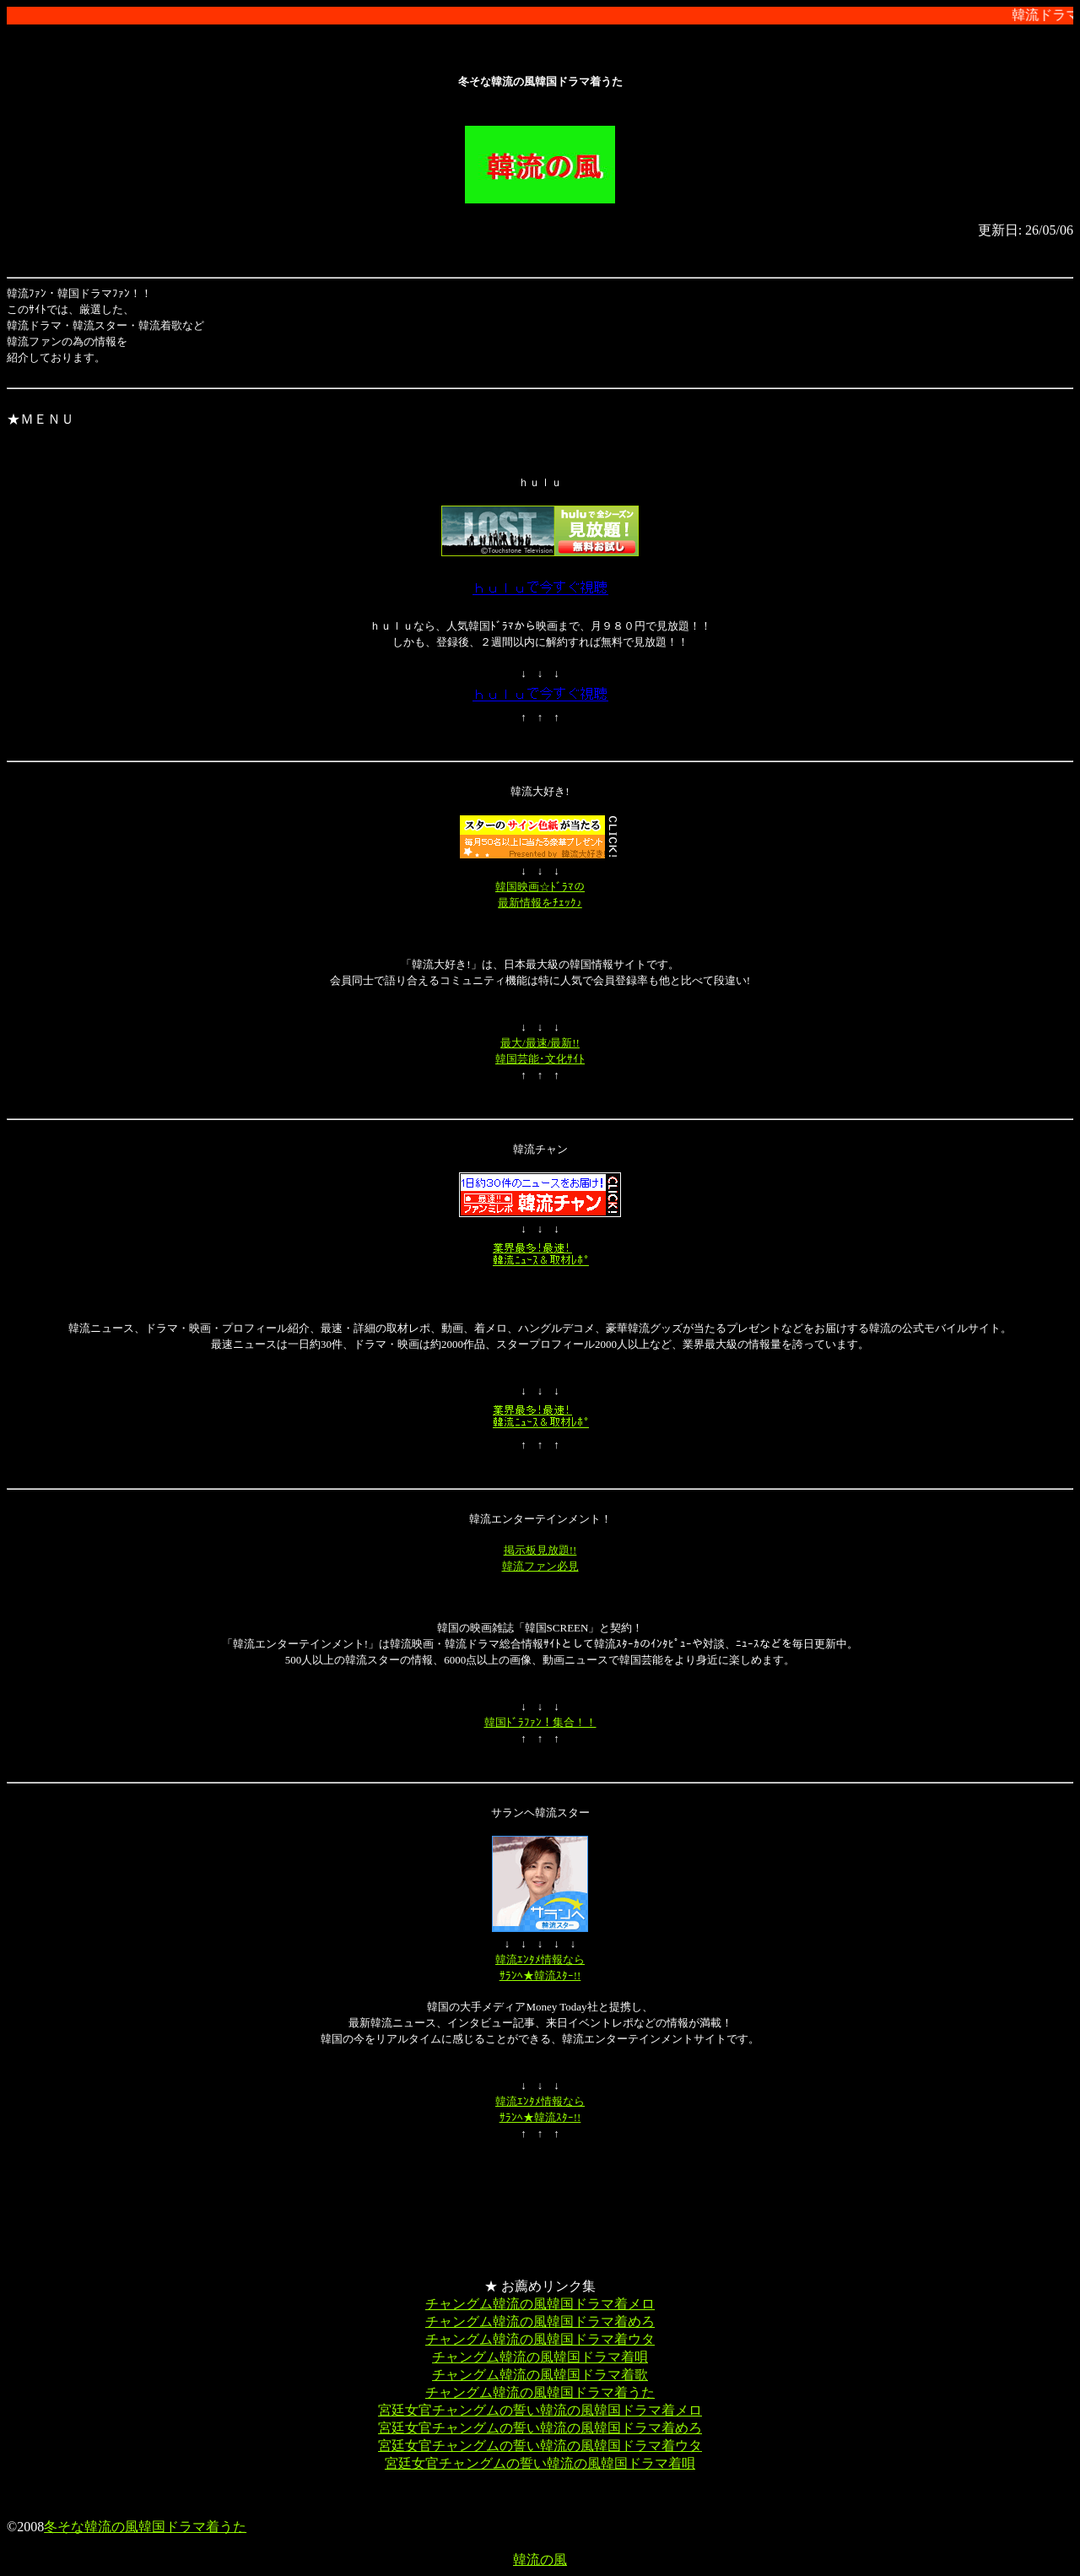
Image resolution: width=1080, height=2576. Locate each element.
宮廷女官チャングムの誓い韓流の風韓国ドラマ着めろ (540, 2428)
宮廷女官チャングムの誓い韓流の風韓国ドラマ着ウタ (540, 2445)
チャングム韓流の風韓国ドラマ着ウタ (540, 2339)
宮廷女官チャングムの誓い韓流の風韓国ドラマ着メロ (540, 2410)
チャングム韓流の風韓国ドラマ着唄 (540, 2357)
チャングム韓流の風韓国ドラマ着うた (540, 2392)
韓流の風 (540, 2559)
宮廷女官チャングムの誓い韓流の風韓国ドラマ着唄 (540, 2463)
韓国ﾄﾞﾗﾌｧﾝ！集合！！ (540, 1722)
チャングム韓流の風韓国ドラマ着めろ (540, 2321)
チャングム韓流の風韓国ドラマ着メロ (540, 2304)
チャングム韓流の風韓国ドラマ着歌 (540, 2375)
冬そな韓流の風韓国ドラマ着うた (145, 2526)
